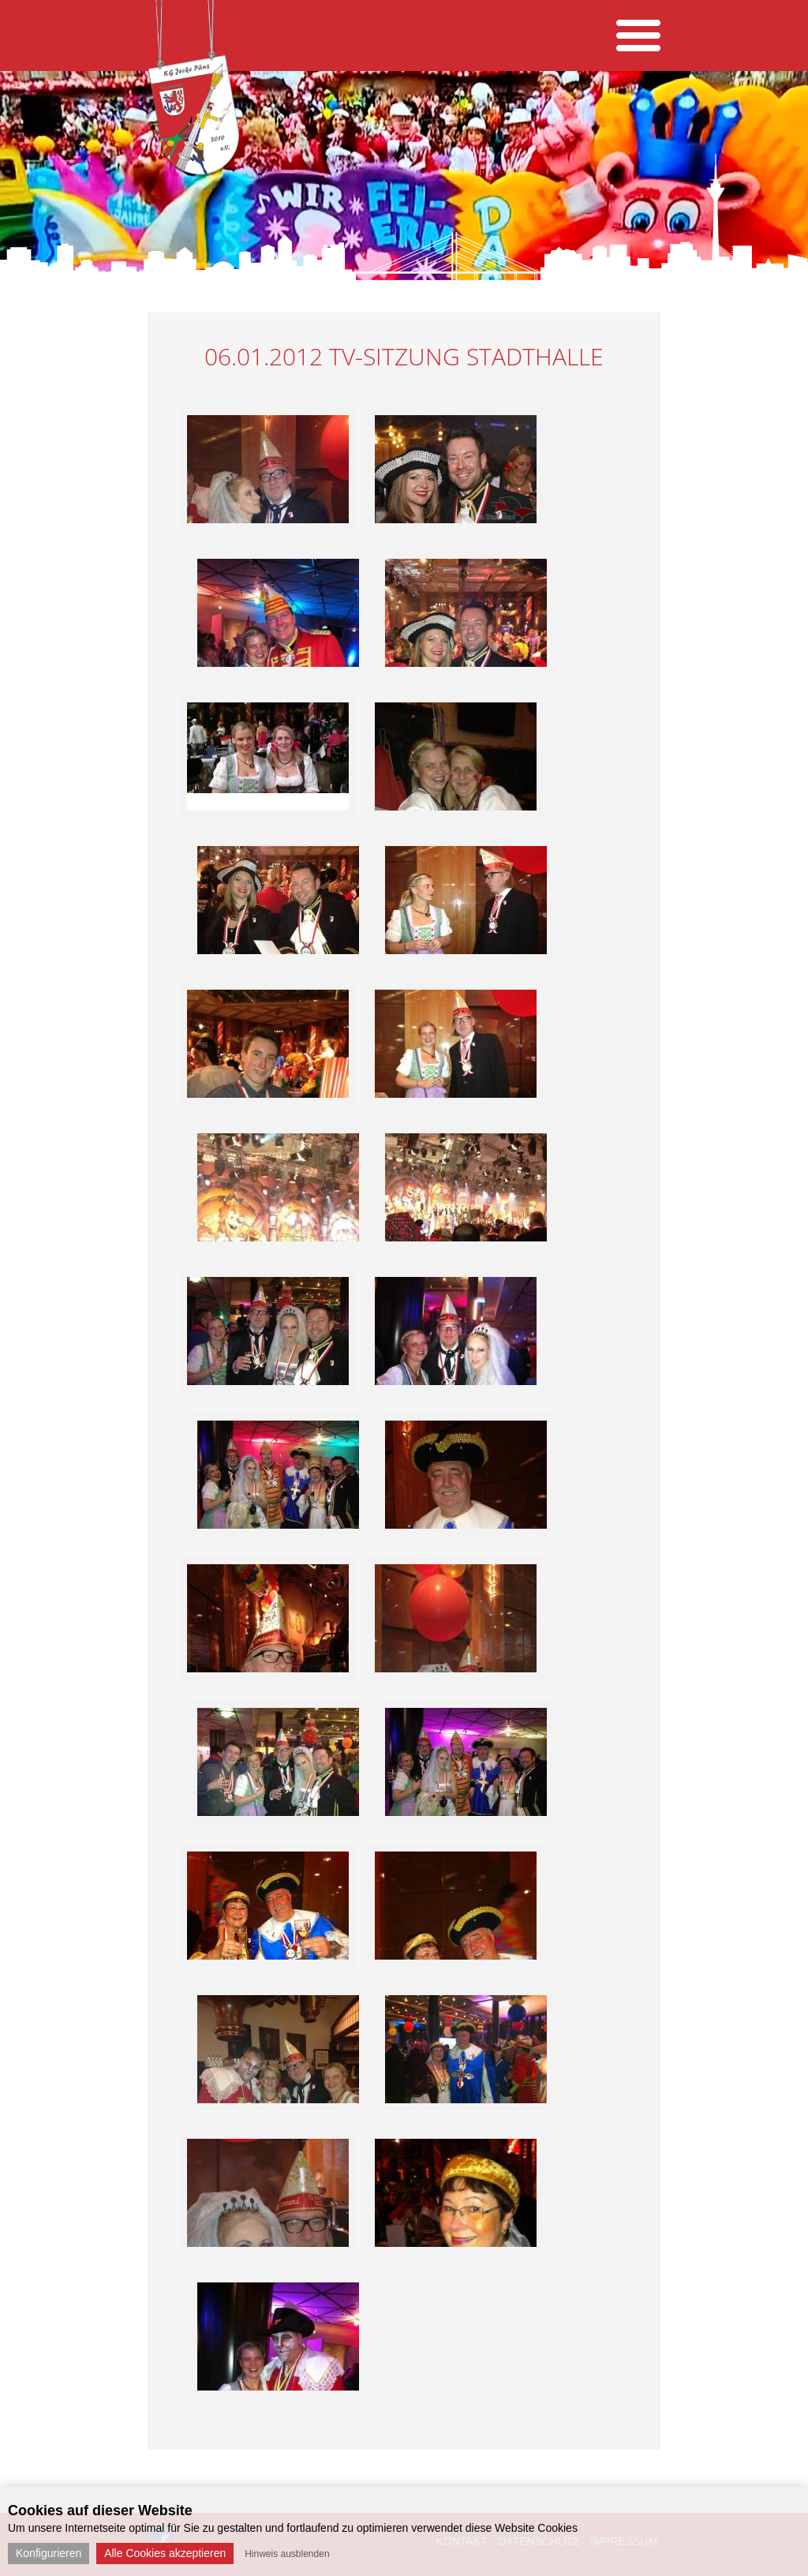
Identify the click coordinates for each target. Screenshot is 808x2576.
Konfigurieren (48, 2553)
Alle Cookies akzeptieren (165, 2553)
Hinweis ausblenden (287, 2553)
